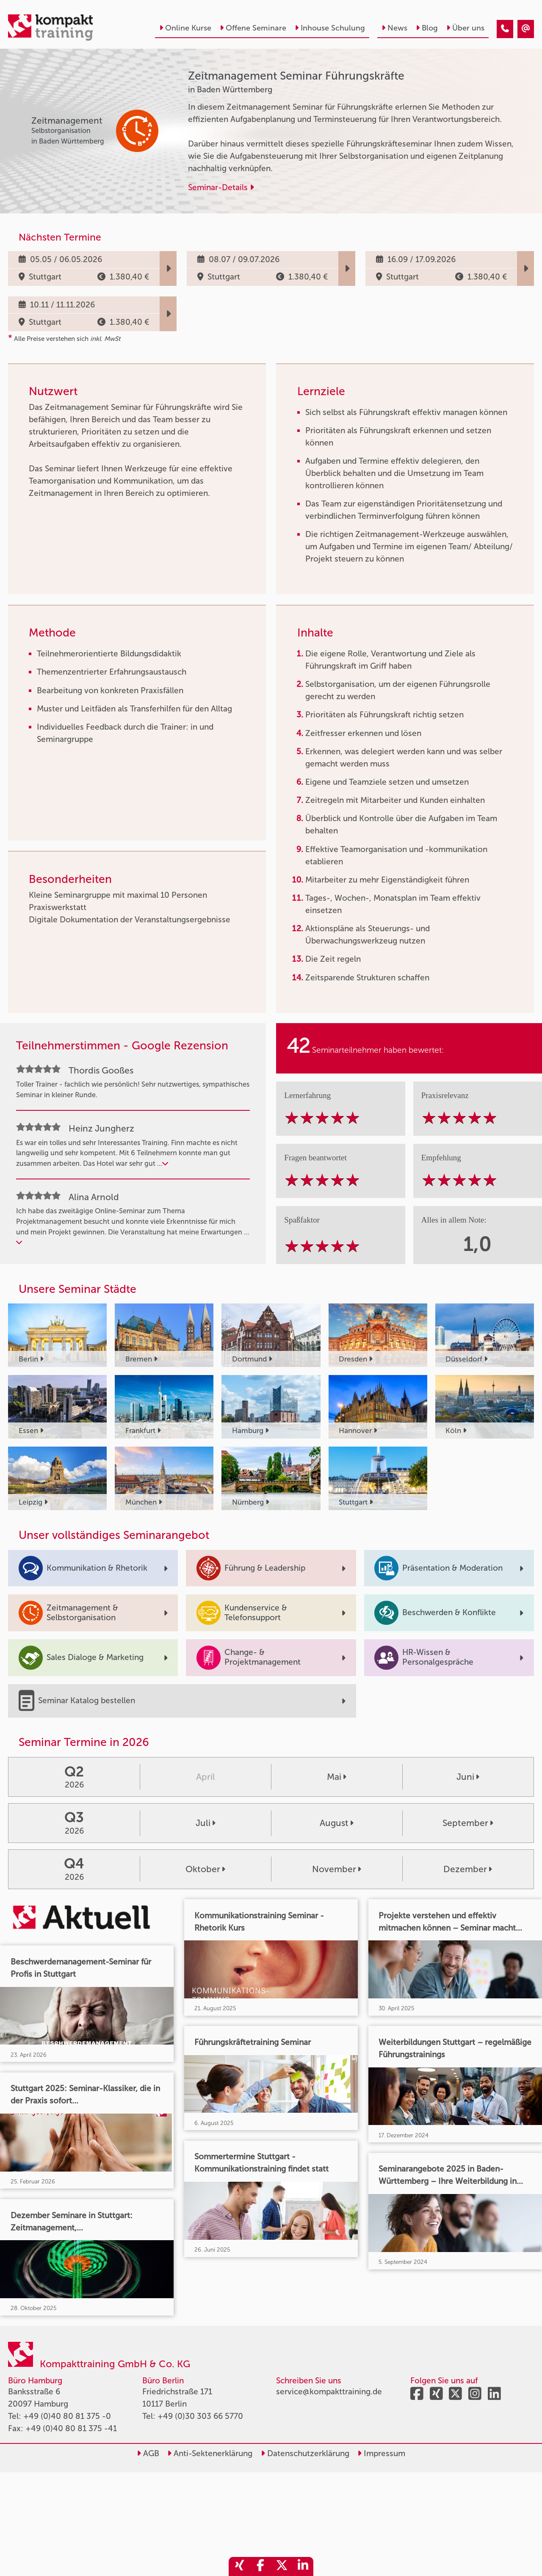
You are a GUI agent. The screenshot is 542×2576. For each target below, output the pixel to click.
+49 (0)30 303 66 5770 (200, 2416)
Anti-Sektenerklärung (209, 2453)
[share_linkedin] (302, 2566)
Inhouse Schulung (330, 28)
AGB (148, 2453)
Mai (336, 1776)
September (467, 1823)
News (394, 28)
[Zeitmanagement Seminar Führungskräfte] (505, 29)
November (336, 1869)
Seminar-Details (221, 187)
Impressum (381, 2453)
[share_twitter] (281, 2566)
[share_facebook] (260, 2566)
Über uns (465, 28)
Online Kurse (185, 28)
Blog (427, 28)
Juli (206, 1823)
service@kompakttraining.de (329, 2391)
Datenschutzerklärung (305, 2453)
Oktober (205, 1869)
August (337, 1823)
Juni (467, 1776)
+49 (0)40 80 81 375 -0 (67, 2416)
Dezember (467, 1869)
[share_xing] (239, 2566)
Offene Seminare (253, 28)
